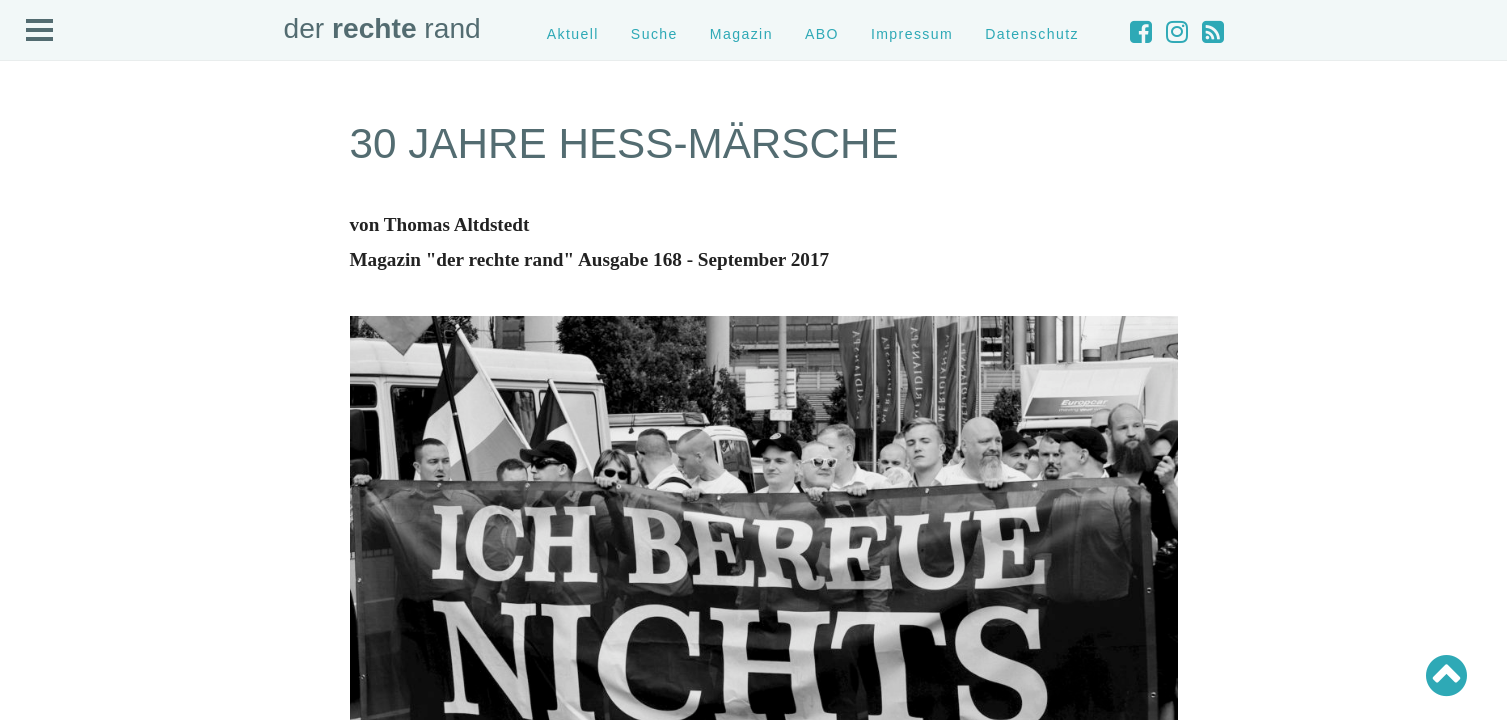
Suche (654, 34)
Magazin (741, 34)
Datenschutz (1032, 34)
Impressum (912, 34)
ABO (822, 34)
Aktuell (573, 34)
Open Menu (40, 31)
